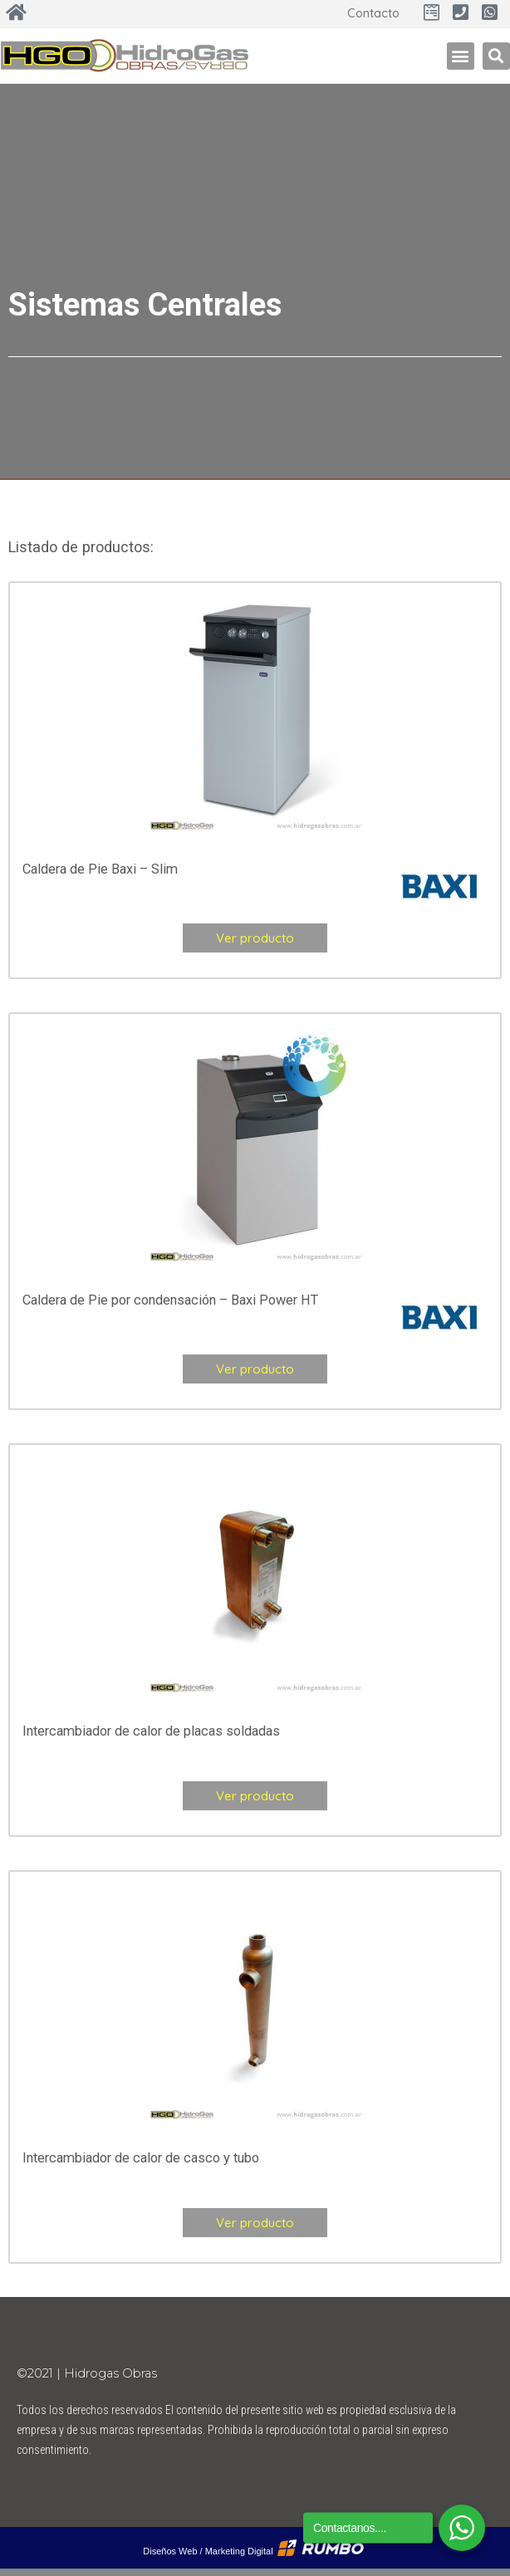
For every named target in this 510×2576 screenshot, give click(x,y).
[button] (460, 56)
